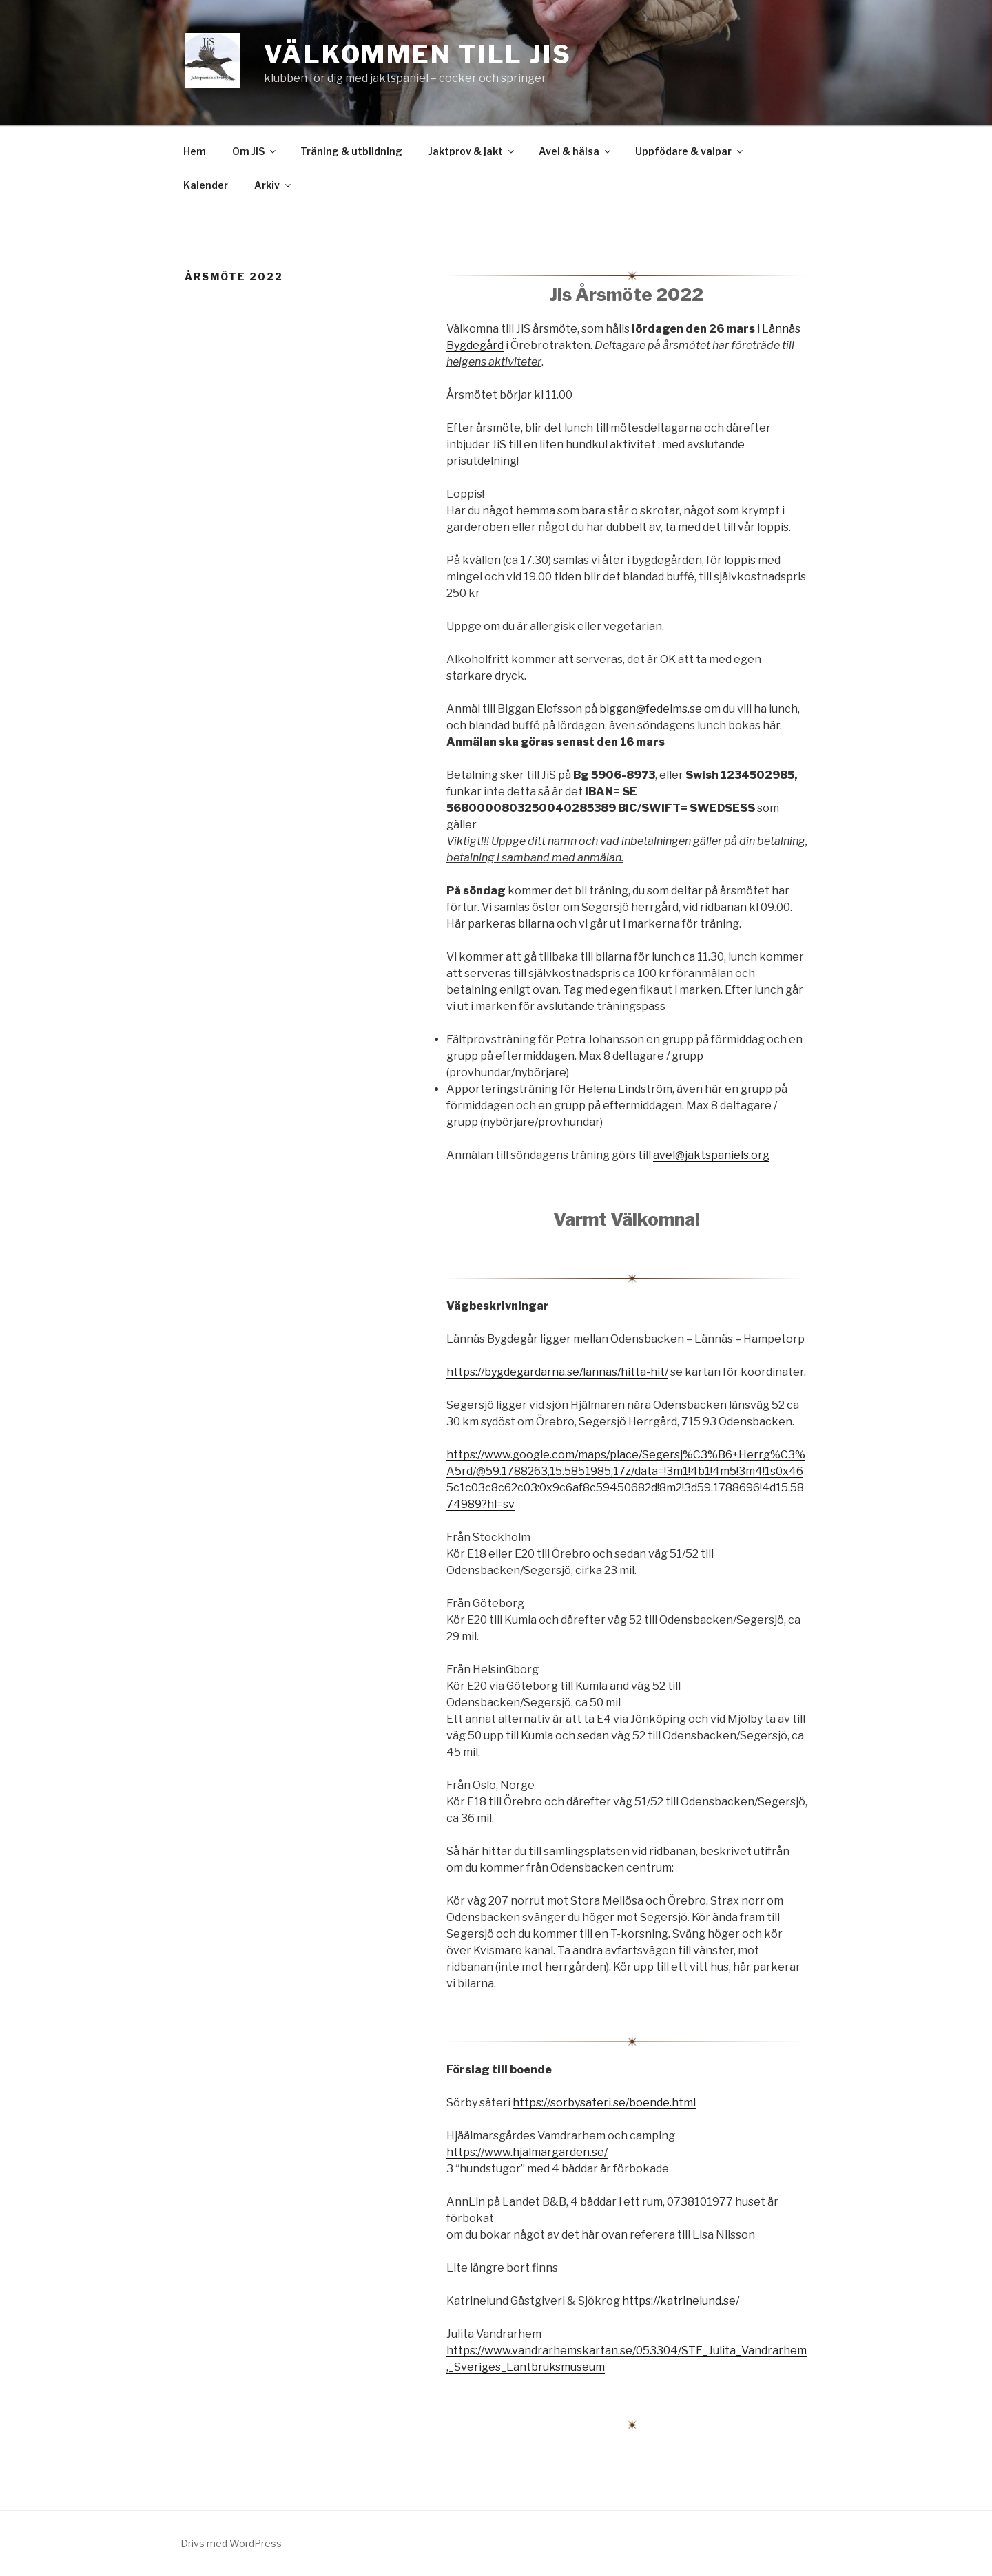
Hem (194, 151)
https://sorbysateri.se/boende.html (604, 2102)
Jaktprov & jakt (472, 151)
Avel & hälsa (575, 151)
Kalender (205, 185)
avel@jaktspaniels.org (711, 1155)
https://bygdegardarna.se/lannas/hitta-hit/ (557, 1372)
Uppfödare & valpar (690, 151)
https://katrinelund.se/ (680, 2300)
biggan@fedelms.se (650, 708)
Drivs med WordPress (231, 2543)
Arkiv (273, 185)
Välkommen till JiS (418, 54)
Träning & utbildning (351, 151)
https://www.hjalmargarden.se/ (527, 2152)
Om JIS (255, 151)
